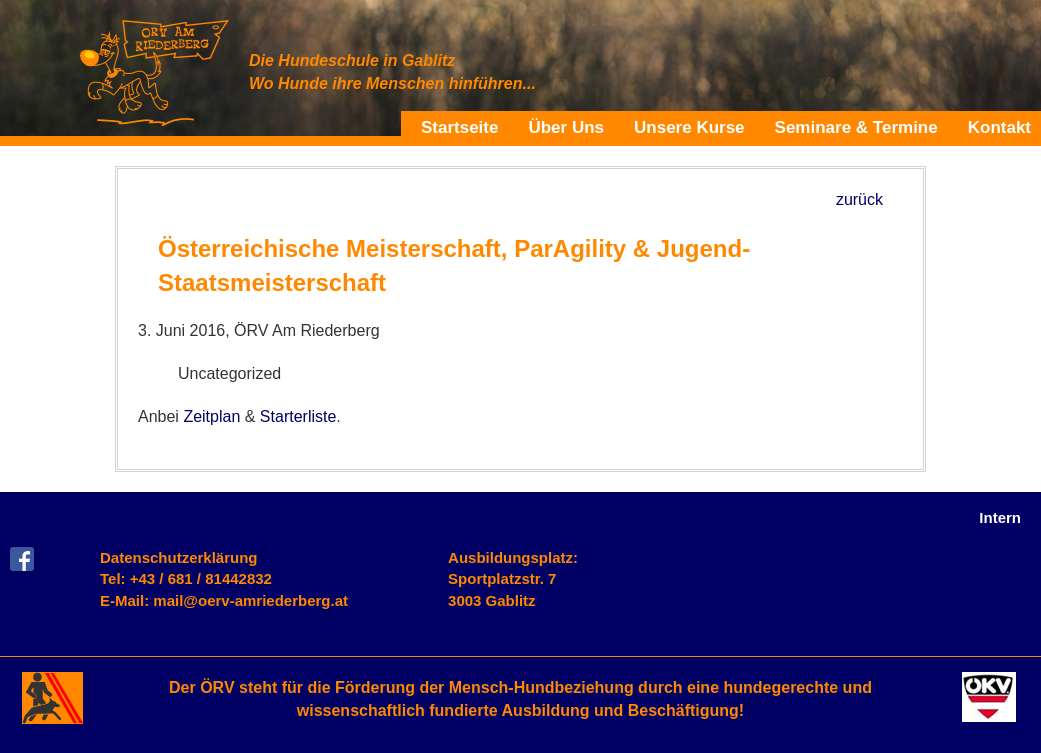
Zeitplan (211, 416)
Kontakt (999, 127)
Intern (1000, 517)
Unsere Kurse (689, 127)
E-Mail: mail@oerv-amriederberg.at (224, 600)
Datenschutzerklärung (179, 557)
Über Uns (566, 127)
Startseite (459, 127)
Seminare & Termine (856, 127)
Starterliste (298, 416)
